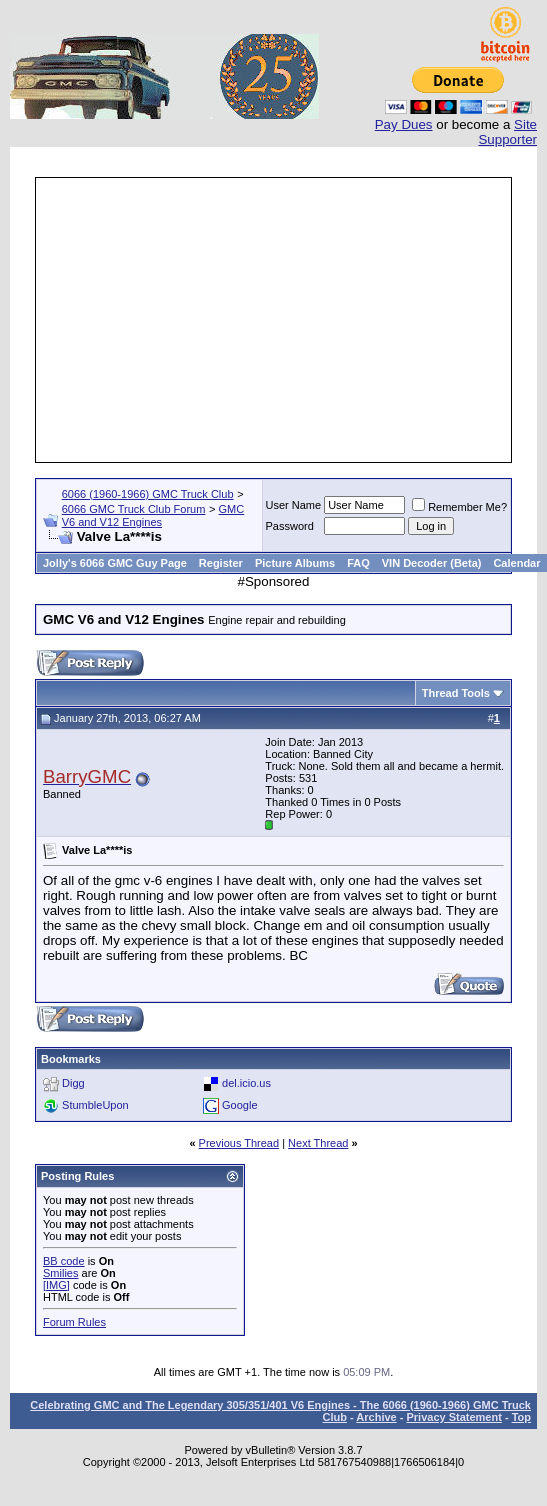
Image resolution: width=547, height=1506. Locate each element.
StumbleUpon (95, 1105)
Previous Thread (239, 1143)
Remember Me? (459, 507)
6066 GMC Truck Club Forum (134, 509)
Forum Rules (74, 1322)
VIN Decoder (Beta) (432, 563)
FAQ (358, 563)
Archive (376, 1417)
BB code (64, 1261)
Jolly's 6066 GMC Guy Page (115, 563)
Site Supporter (507, 132)
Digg (73, 1083)
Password (290, 526)
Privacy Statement (453, 1417)
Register (221, 563)
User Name (294, 505)
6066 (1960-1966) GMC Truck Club (148, 494)
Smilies (60, 1273)
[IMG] (56, 1285)
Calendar (516, 563)
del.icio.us (246, 1083)
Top (521, 1417)
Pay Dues (404, 124)
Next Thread (318, 1143)
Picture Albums (295, 563)
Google (239, 1105)
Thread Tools (456, 693)
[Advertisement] (273, 320)
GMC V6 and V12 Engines (153, 515)
